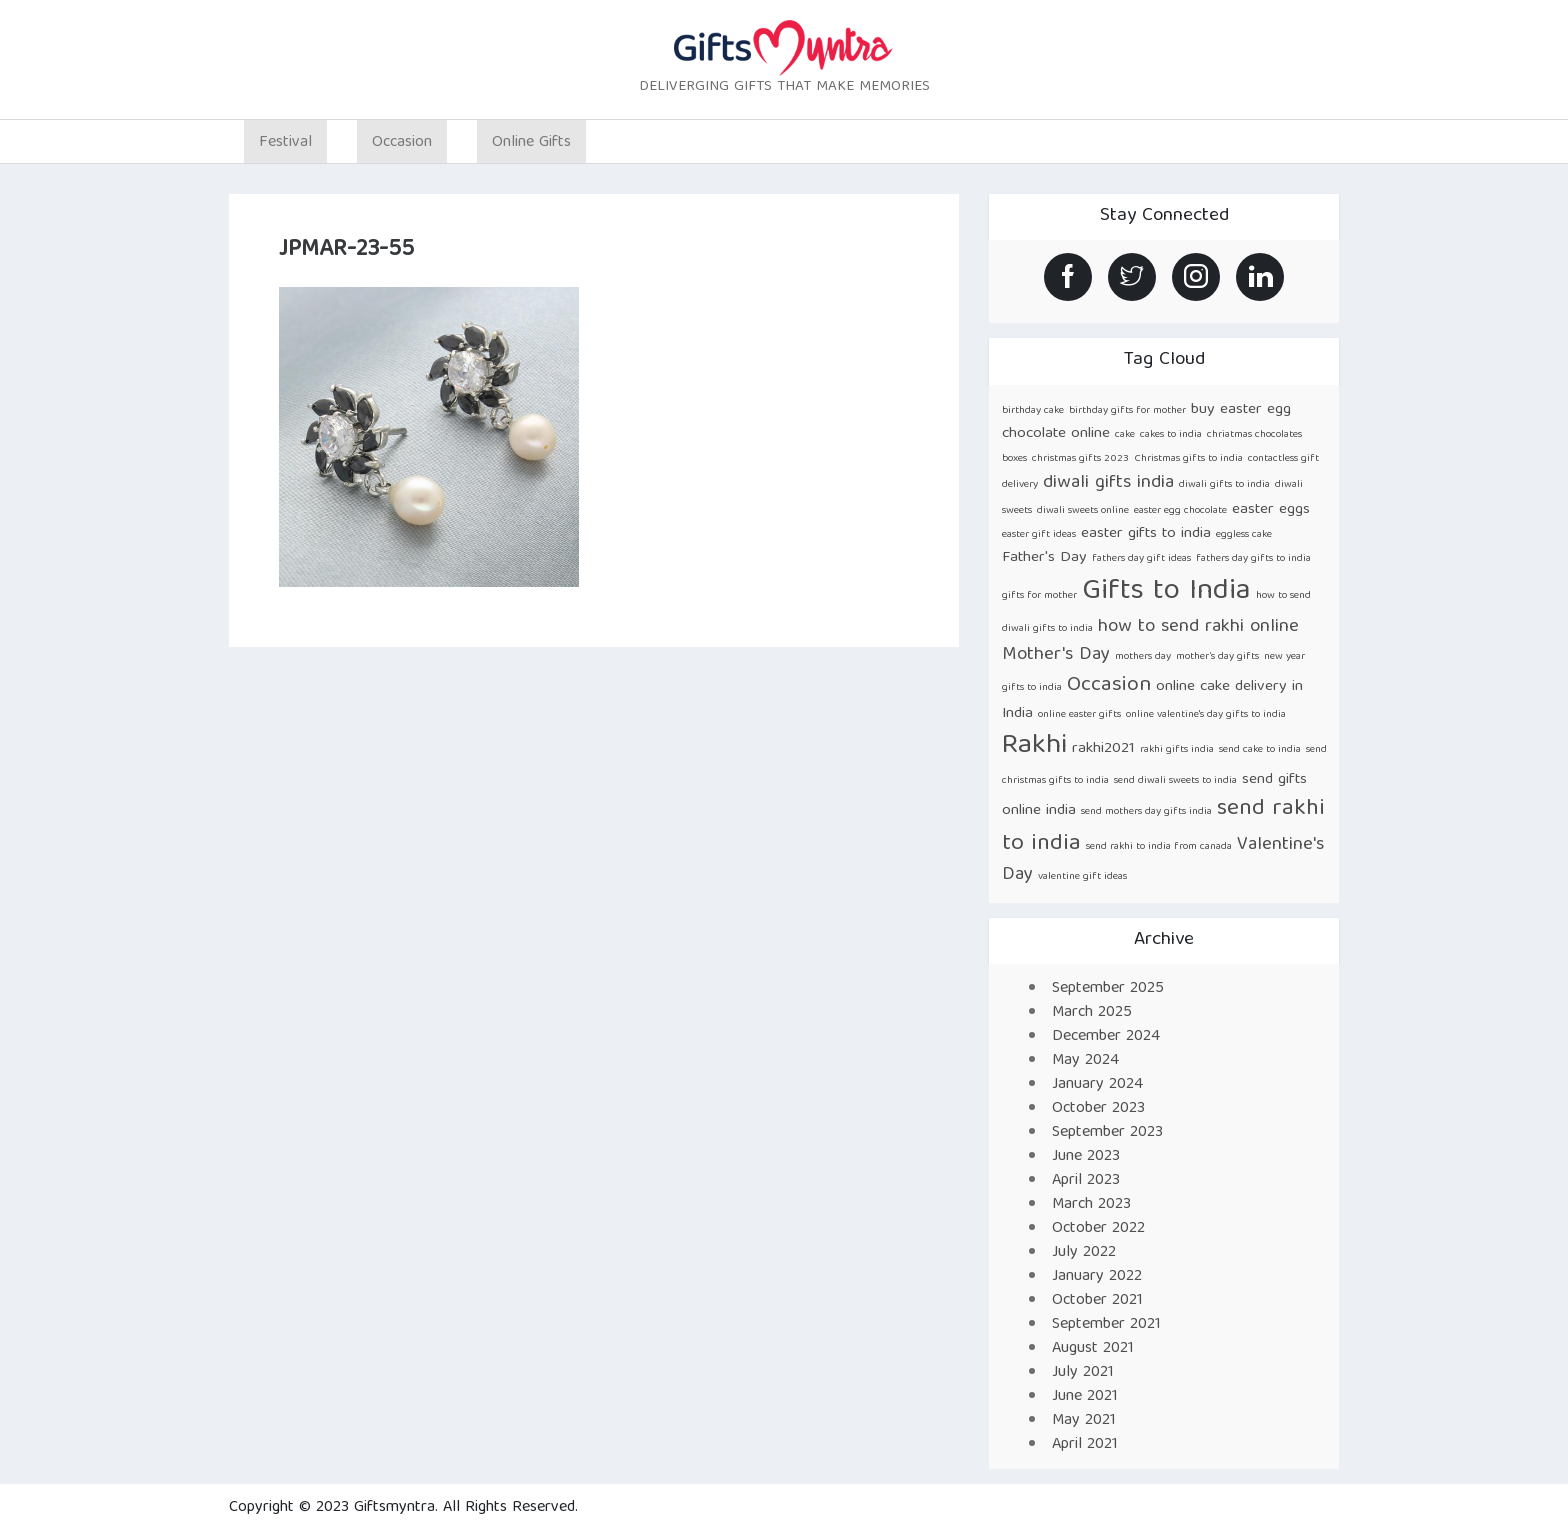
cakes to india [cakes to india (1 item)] (1171, 435)
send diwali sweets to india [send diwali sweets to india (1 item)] (1175, 781)
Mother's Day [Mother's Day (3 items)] (1056, 655)
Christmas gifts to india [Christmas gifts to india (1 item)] (1188, 459)
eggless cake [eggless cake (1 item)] (1244, 535)
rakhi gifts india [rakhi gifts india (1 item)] (1177, 750)
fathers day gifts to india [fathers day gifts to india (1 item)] (1253, 559)
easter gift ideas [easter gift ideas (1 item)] (1039, 535)
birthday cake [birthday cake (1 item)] (1033, 411)
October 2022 (1098, 1229)
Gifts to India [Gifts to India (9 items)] (1166, 592)
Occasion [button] (402, 143)
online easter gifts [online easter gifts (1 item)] (1079, 715)
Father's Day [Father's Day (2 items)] (1044, 557)
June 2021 (1085, 1397)
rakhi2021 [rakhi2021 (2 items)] (1103, 748)
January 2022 (1097, 1277)
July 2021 (1083, 1373)
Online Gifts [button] (531, 143)
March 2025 (1092, 1013)
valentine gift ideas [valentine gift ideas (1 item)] (1082, 877)
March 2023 (1091, 1205)
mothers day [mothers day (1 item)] (1143, 657)
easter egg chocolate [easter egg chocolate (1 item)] (1180, 511)
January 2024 (1097, 1085)
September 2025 (1108, 989)
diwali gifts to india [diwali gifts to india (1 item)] (1224, 485)
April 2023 (1086, 1181)
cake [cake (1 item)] (1125, 435)
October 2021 (1097, 1301)
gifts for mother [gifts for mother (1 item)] (1039, 596)
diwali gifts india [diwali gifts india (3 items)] (1108, 483)
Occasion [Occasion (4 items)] (1109, 685)
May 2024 (1085, 1061)
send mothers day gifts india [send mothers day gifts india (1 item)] (1146, 812)
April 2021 (1085, 1445)
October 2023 (1098, 1109)
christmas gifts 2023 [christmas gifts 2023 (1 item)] (1080, 459)
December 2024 (1106, 1037)
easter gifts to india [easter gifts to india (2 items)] (1146, 533)
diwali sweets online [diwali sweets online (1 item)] (1083, 511)
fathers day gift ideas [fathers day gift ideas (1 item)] (1141, 559)
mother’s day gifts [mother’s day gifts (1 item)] (1217, 657)
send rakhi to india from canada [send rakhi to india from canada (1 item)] (1159, 847)
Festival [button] (285, 143)
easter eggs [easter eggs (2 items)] (1271, 509)
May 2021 (1084, 1421)
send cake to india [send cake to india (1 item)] (1260, 750)
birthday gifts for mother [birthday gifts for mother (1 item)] (1127, 411)
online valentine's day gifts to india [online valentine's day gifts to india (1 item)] (1206, 715)
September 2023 (1107, 1133)
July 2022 (1084, 1253)
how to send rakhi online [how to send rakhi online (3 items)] (1198, 627)
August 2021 (1093, 1349)
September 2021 (1106, 1325)
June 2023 (1086, 1157)
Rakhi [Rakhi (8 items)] (1034, 746)
